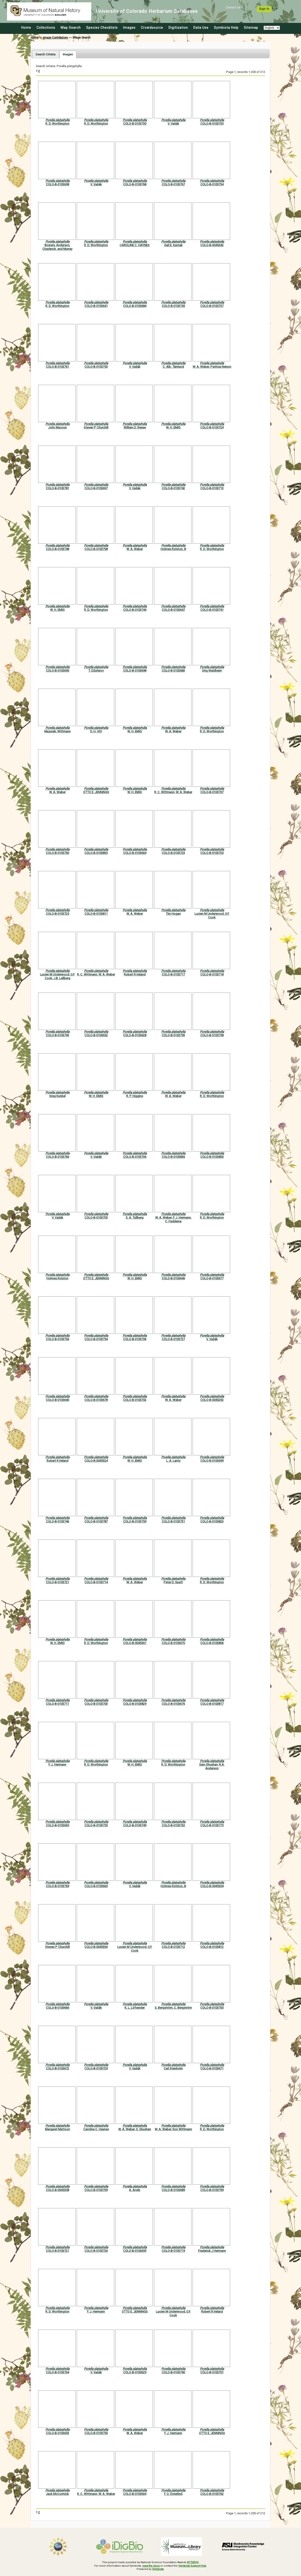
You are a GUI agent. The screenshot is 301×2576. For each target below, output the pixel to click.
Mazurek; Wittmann (57, 731)
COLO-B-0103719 (173, 2250)
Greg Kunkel (57, 1096)
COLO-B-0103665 (96, 1886)
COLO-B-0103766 (57, 1156)
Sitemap (251, 27)
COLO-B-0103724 (212, 427)
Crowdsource (152, 27)
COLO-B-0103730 (134, 123)
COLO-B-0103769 (57, 1886)
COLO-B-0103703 (96, 1703)
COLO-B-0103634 (134, 2494)
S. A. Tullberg (134, 1217)
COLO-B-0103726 (96, 2250)
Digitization (178, 27)
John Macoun (57, 427)
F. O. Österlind (173, 2494)
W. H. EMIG (173, 427)
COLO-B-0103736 (134, 1156)
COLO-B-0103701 (212, 2372)
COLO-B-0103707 (212, 792)
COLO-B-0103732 (173, 1825)
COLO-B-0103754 (96, 1339)
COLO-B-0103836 (173, 1156)
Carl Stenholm (173, 2068)
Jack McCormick (57, 2494)
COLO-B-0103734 (212, 184)
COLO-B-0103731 (173, 1521)
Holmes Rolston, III (173, 549)
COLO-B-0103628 (134, 1035)
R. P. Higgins (134, 1096)
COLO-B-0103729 (96, 2068)
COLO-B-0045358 (57, 2190)
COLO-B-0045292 (212, 1400)
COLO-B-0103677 (212, 1278)
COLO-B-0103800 (212, 1156)
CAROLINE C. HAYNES (135, 245)
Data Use (201, 27)
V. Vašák (173, 123)
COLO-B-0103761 (57, 366)
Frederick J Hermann (212, 2250)
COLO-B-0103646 (173, 1278)
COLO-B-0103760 (57, 853)
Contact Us (233, 7)
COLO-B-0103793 (173, 1035)
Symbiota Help (226, 27)
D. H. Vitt (96, 731)
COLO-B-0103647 (173, 610)
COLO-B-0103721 (57, 1582)
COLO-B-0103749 (134, 1825)
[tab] (45, 54)
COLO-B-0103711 (57, 1703)
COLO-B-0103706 (134, 1339)
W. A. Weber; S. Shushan (134, 2129)
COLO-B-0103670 (173, 1643)
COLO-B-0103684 (134, 306)
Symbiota (158, 2569)
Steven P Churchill (96, 427)
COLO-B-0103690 (57, 670)
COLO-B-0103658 (57, 184)
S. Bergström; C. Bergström (173, 2007)
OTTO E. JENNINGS (96, 792)
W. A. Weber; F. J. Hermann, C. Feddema (173, 1219)
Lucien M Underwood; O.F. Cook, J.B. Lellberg (57, 976)
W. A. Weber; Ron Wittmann (173, 2129)
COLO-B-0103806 (212, 1643)
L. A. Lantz (173, 1460)
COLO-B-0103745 (173, 306)
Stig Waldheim (212, 670)
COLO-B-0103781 (57, 488)
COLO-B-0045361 (134, 1643)
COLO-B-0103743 (57, 1035)
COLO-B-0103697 (96, 488)
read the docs (151, 2565)
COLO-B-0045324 (96, 1460)
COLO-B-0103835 (96, 853)
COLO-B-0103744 (134, 610)
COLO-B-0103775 (212, 1825)
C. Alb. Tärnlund (173, 366)
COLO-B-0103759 (134, 1521)
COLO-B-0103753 (96, 366)
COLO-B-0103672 (57, 2068)
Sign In (264, 9)
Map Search (71, 27)
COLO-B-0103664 (134, 853)
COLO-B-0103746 (57, 1521)
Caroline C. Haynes (96, 2129)
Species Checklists (102, 27)
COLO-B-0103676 (173, 1703)
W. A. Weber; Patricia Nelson (212, 366)
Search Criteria (45, 54)
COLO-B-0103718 (212, 974)
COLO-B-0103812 (212, 1947)
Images (129, 27)
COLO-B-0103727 (173, 1339)
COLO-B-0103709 (96, 2190)
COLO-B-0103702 (134, 1400)
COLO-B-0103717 (173, 974)
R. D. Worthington (57, 123)
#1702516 (192, 2562)
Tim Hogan (173, 913)
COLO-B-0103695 (134, 2250)
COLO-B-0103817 (212, 1703)
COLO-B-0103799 (212, 2190)
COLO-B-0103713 (212, 488)
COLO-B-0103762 (212, 2494)
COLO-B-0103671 (212, 2068)
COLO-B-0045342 (212, 245)
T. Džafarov (96, 670)
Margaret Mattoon (57, 2129)
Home (26, 27)
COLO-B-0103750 (96, 2433)
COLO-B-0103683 (173, 670)
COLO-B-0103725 (57, 913)
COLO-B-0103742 (173, 488)
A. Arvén (134, 2190)
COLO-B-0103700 (212, 2007)
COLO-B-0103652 (96, 1035)
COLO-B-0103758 (212, 1035)
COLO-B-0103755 (96, 1825)
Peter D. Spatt (173, 1582)
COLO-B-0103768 (134, 184)
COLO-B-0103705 (96, 1217)
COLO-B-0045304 (212, 1886)
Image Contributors (55, 37)
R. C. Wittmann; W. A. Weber (173, 792)
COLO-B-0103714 (96, 1582)
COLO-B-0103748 (57, 549)
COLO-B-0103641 (96, 306)
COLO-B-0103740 (173, 2372)
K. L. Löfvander (135, 2007)
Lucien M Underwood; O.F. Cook (212, 915)
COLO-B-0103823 (212, 1521)
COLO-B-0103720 (212, 853)
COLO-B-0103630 (57, 1825)
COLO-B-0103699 (212, 1460)
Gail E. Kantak (173, 245)
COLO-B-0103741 (212, 610)
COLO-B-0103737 (212, 306)
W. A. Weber (134, 549)
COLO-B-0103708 (96, 549)
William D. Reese (135, 427)
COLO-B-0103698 (134, 670)
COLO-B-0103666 (57, 2007)
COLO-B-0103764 (57, 2372)
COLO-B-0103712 (173, 1947)
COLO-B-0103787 (96, 1521)
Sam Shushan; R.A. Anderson (211, 1766)
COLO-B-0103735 (212, 123)
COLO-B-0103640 (57, 1400)
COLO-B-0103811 (96, 913)
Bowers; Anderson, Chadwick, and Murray (57, 246)
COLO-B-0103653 (57, 2433)
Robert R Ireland (135, 974)
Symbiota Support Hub (192, 2565)
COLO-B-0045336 (96, 1947)
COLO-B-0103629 (134, 2372)
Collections (46, 27)
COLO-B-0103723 (173, 853)
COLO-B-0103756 (57, 1339)
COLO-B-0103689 (173, 2190)
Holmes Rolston (57, 1278)
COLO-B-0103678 (96, 1400)
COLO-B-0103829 (134, 1703)
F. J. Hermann (57, 1764)
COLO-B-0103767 (173, 184)
